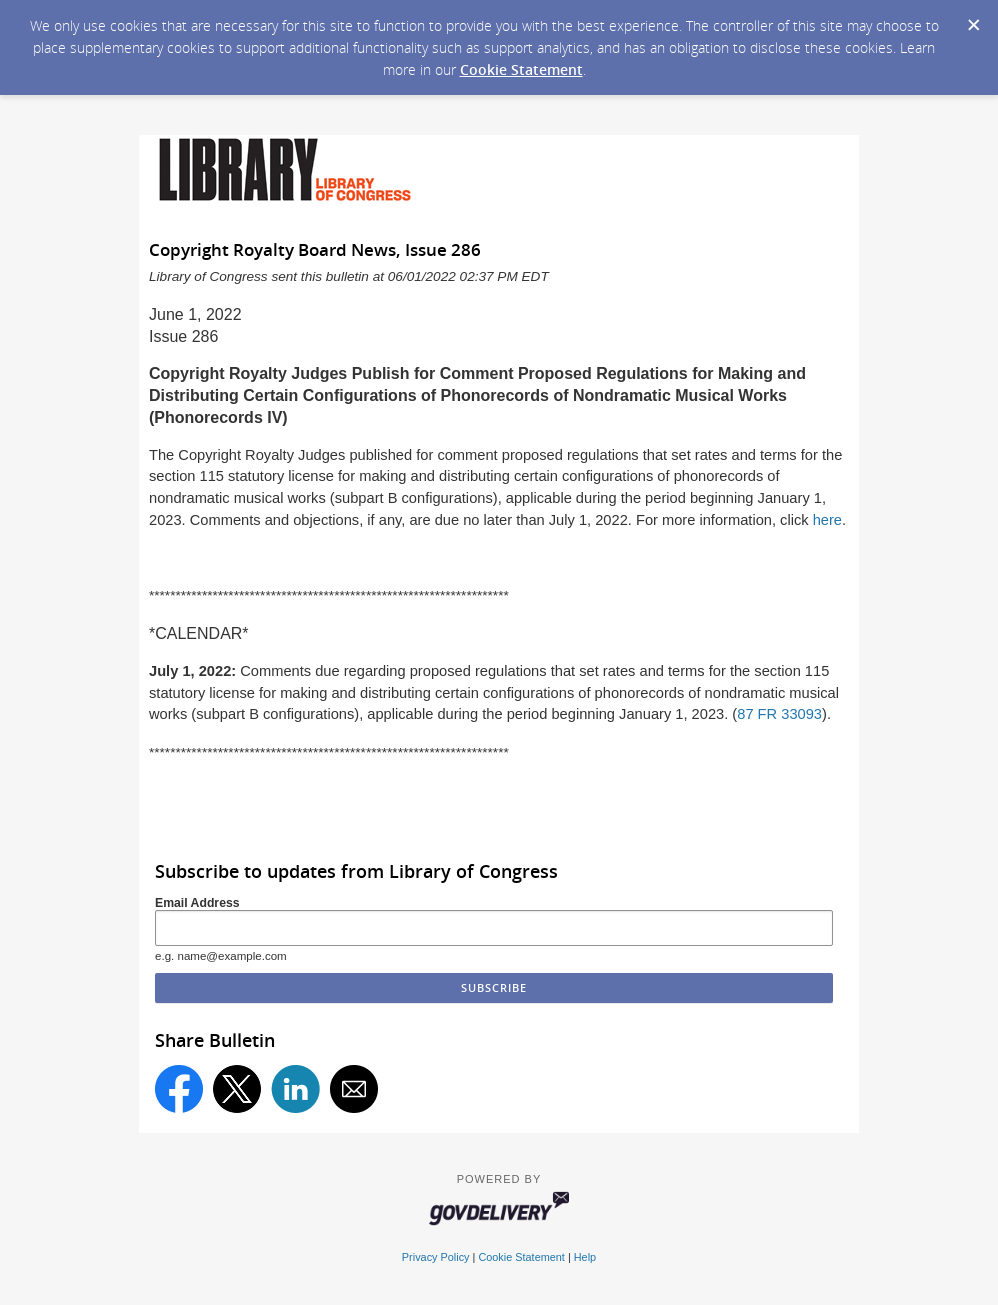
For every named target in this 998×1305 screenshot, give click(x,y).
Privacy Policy (436, 1257)
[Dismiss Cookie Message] (973, 19)
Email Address (197, 903)
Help (585, 1257)
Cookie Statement (521, 69)
